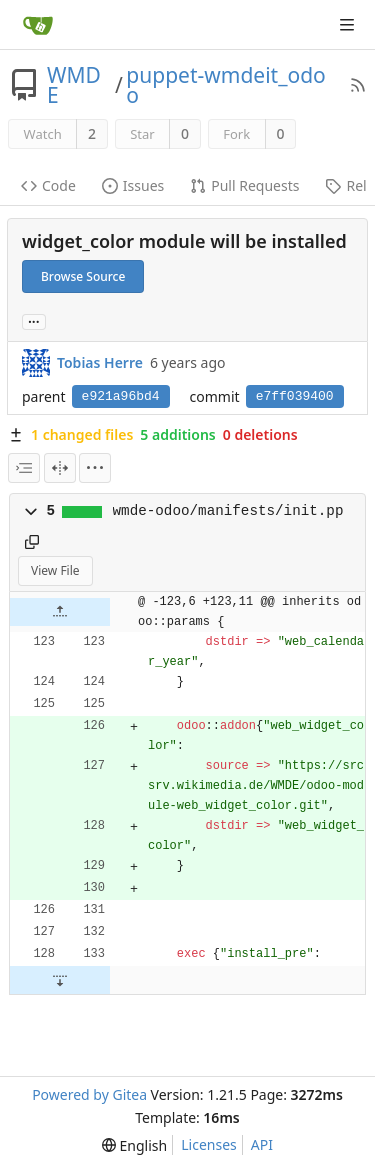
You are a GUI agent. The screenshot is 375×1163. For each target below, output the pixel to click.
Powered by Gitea (89, 1094)
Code (48, 185)
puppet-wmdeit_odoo (225, 85)
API (262, 1144)
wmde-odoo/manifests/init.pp (228, 511)
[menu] (95, 468)
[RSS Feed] (358, 85)
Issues (133, 185)
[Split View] (60, 468)
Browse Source (83, 276)
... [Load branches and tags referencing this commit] (34, 320)
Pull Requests (244, 185)
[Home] (38, 25)
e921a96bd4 (121, 396)
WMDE (74, 85)
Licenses (209, 1144)
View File (55, 570)
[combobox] (24, 468)
